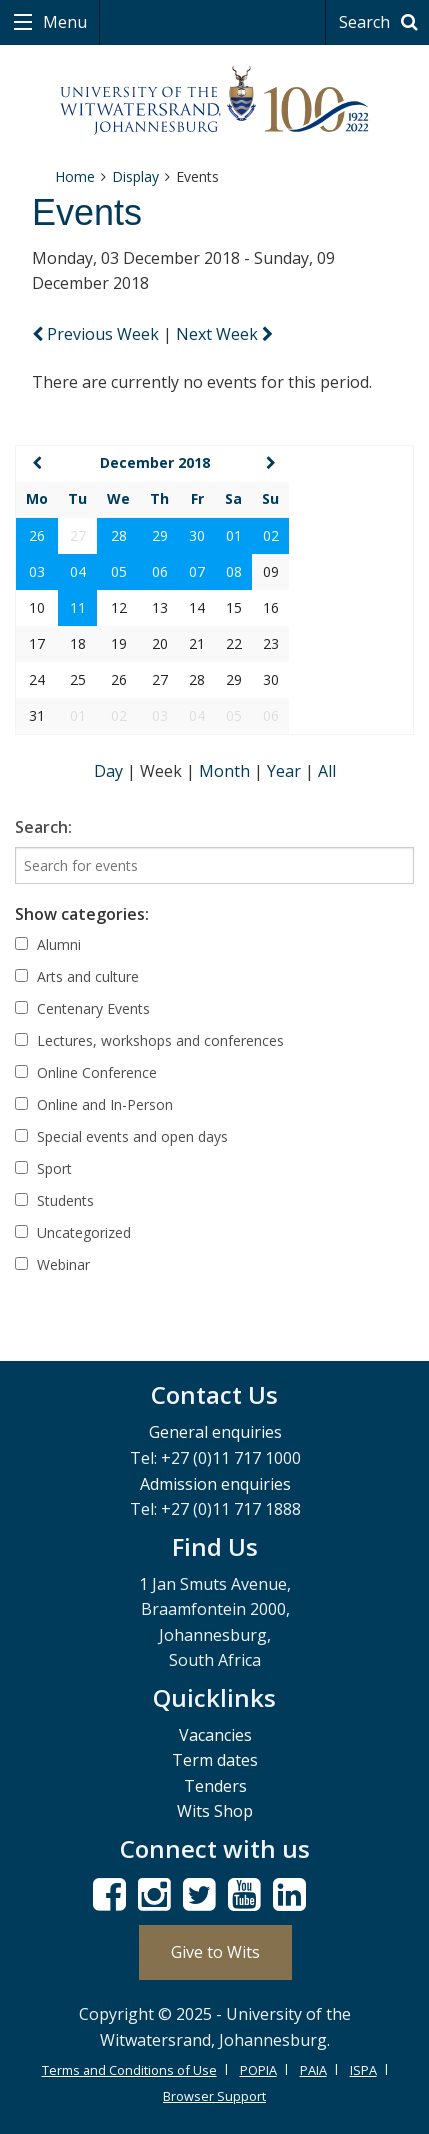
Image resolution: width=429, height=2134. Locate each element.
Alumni (48, 944)
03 (37, 571)
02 (271, 535)
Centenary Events (82, 1008)
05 (119, 571)
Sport (43, 1168)
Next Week (224, 334)
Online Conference (86, 1072)
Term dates (215, 1760)
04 (78, 571)
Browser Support (214, 2096)
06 (160, 571)
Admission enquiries (215, 1484)
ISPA (363, 2070)
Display (135, 176)
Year (286, 771)
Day (110, 771)
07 (197, 571)
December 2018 (155, 462)
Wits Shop (215, 1811)
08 (234, 571)
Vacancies (215, 1735)
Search (381, 22)
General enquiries (215, 1432)
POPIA (258, 2070)
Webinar (52, 1264)
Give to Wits (215, 1952)
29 (160, 535)
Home (75, 176)
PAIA (313, 2070)
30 (197, 535)
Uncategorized (73, 1232)
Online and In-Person (94, 1104)
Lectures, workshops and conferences (149, 1040)
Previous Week (97, 334)
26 (37, 535)
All (327, 771)
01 (234, 535)
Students (54, 1200)
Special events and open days (121, 1136)
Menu (63, 22)
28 (119, 535)
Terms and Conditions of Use (129, 2070)
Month (226, 771)
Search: (43, 827)
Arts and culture (77, 976)
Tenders (215, 1786)
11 (78, 607)
